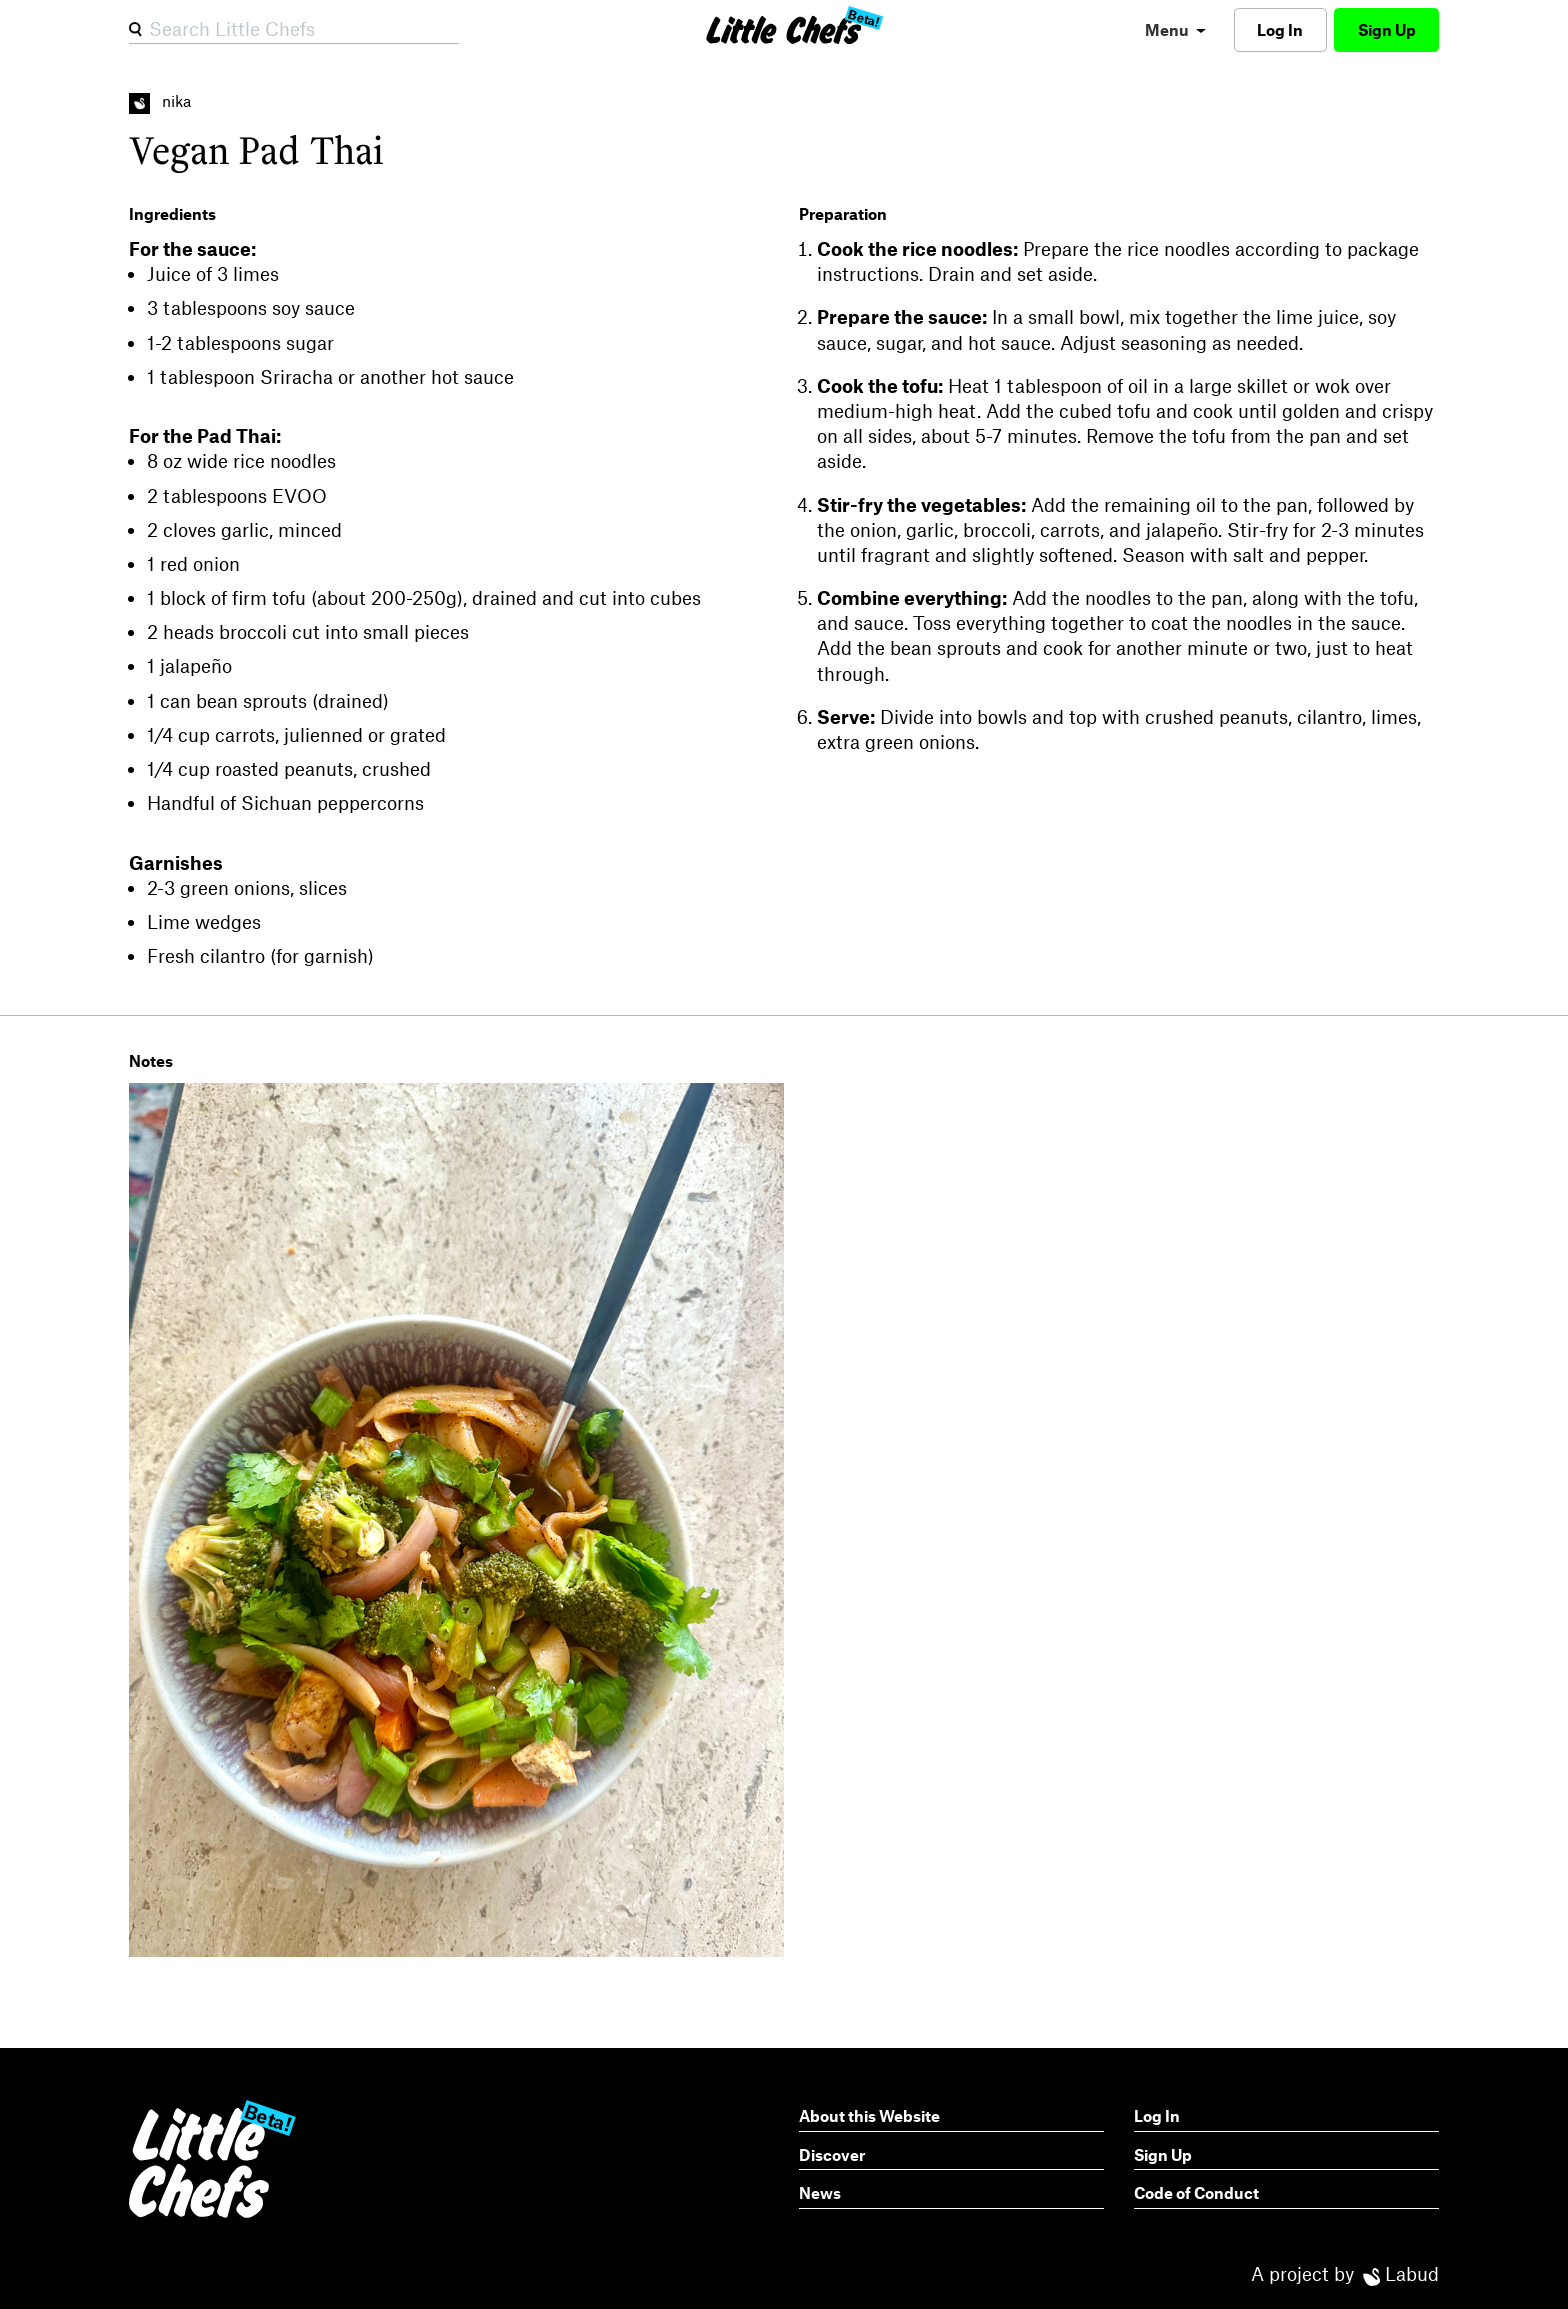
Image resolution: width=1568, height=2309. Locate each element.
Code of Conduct (1196, 2192)
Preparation (843, 213)
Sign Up (1387, 29)
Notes (151, 1060)
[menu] (1175, 29)
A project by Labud (1345, 2273)
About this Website (869, 2115)
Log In (1280, 29)
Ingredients (172, 213)
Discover (832, 2154)
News (820, 2192)
